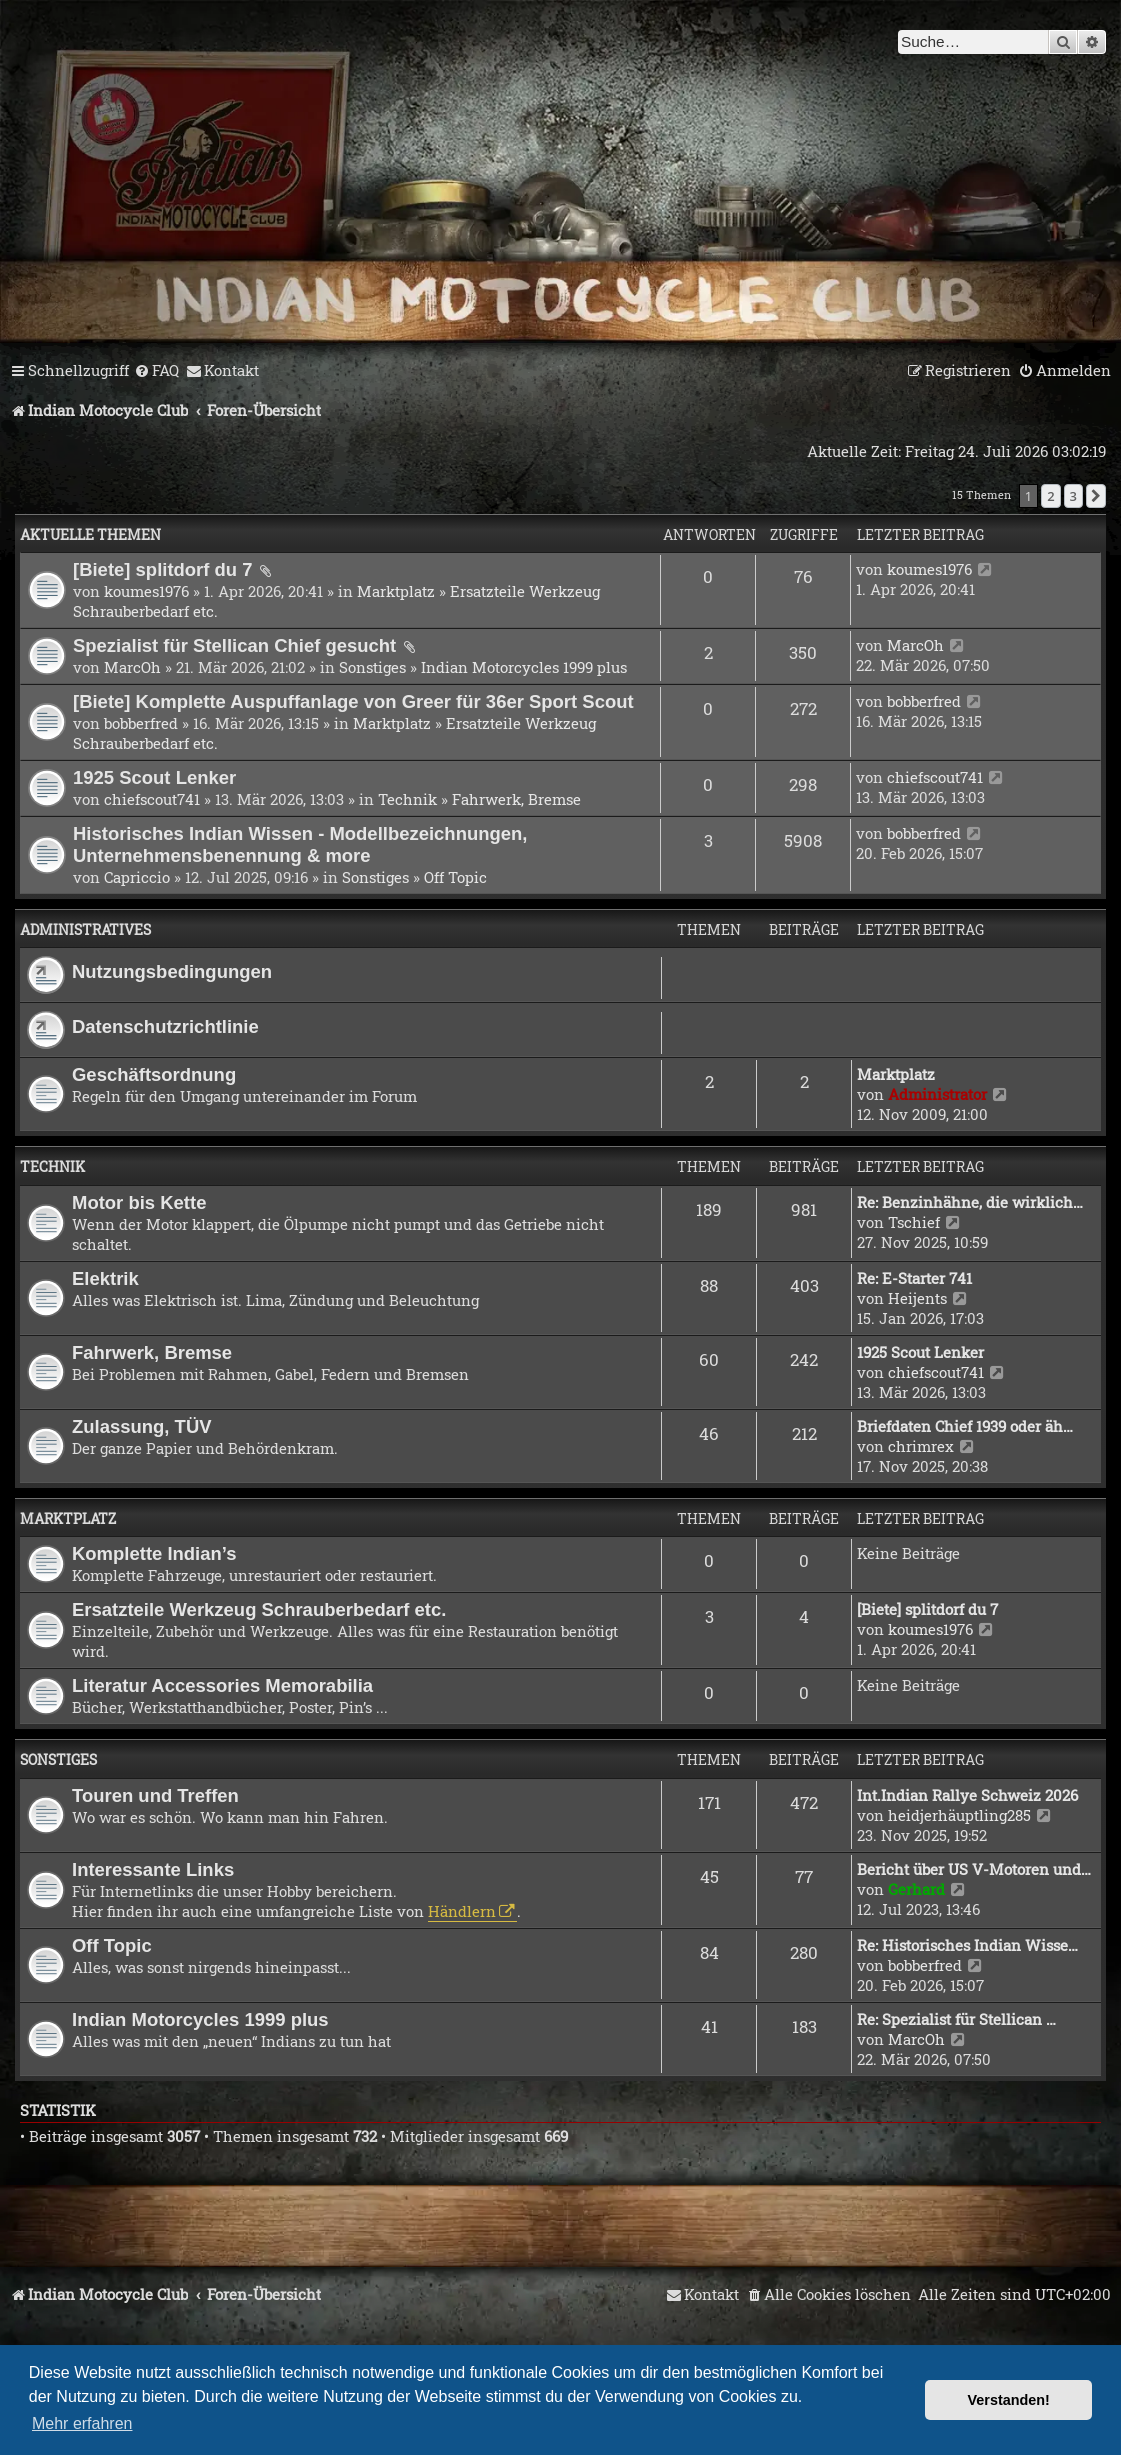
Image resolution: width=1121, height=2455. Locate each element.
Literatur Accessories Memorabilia (222, 1685)
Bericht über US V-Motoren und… (974, 1869)
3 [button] (1073, 496)
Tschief (914, 1222)
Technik (407, 799)
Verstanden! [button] (1009, 2400)
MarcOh (132, 667)
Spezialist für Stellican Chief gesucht (237, 645)
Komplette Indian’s (154, 1553)
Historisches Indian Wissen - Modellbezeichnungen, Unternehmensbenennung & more (300, 844)
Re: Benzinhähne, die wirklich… (970, 1202)
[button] (1096, 496)
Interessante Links (153, 1869)
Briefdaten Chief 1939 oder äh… (965, 1426)
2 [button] (1050, 496)
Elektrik (105, 1278)
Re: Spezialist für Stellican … (956, 2019)
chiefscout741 (152, 799)
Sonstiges (372, 667)
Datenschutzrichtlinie (165, 1026)
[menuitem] (156, 371)
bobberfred (141, 723)
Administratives (85, 929)
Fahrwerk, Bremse (516, 799)
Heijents (917, 1298)
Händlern (462, 1911)
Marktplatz (396, 591)
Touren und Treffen (155, 1795)
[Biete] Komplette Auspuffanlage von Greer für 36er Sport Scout (353, 701)
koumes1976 (146, 591)
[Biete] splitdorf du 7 (165, 569)
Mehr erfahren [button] (82, 2423)
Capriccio (137, 877)
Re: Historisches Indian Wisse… (967, 1945)
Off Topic (455, 877)
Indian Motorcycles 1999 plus (524, 667)
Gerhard (916, 1889)
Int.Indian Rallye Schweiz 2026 (967, 1795)
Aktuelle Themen (90, 534)
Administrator (937, 1094)
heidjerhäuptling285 (959, 1815)
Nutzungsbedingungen (172, 971)
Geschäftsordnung (154, 1074)
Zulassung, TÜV (142, 1426)
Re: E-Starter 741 (914, 1278)
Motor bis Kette (139, 1202)
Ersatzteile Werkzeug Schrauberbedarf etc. (259, 1609)
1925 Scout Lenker (154, 777)
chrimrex (921, 1446)
